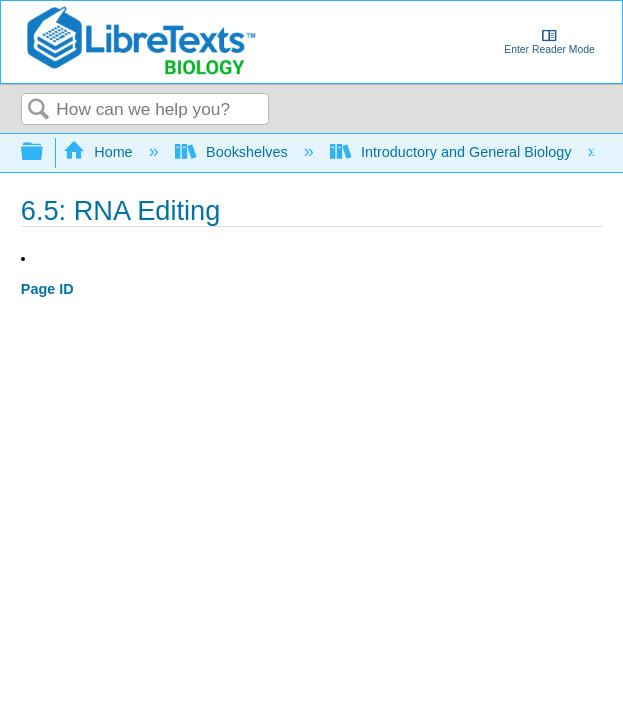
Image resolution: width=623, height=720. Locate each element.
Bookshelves (233, 152)
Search (39, 110)
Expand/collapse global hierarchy (45, 152)
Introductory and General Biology (453, 152)
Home (100, 152)
